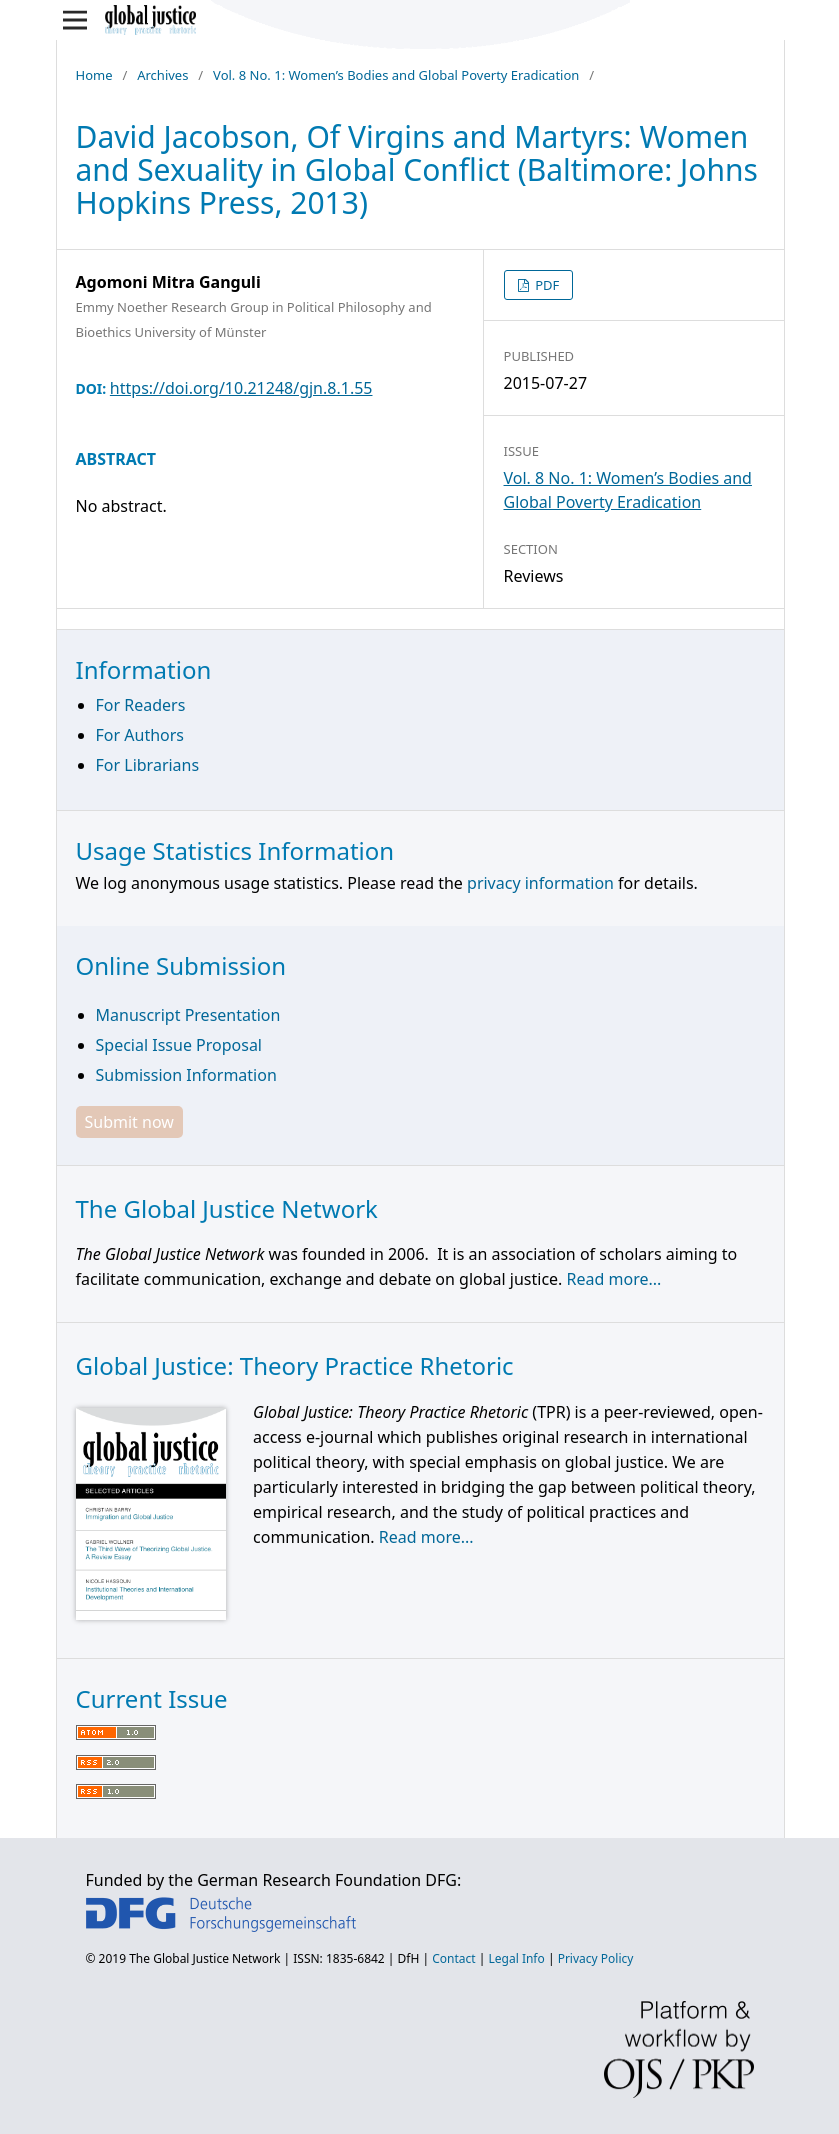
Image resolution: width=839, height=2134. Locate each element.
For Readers (141, 705)
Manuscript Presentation (188, 1015)
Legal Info (517, 1958)
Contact (453, 1958)
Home (94, 75)
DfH (409, 1958)
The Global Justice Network (204, 1958)
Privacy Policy (596, 1958)
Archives (162, 75)
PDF (546, 285)
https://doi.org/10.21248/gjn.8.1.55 (241, 388)
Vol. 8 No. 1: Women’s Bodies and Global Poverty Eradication (396, 75)
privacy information (540, 883)
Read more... (614, 1279)
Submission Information (186, 1075)
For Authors (140, 735)
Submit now (129, 1122)
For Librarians (148, 765)
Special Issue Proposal (179, 1045)
